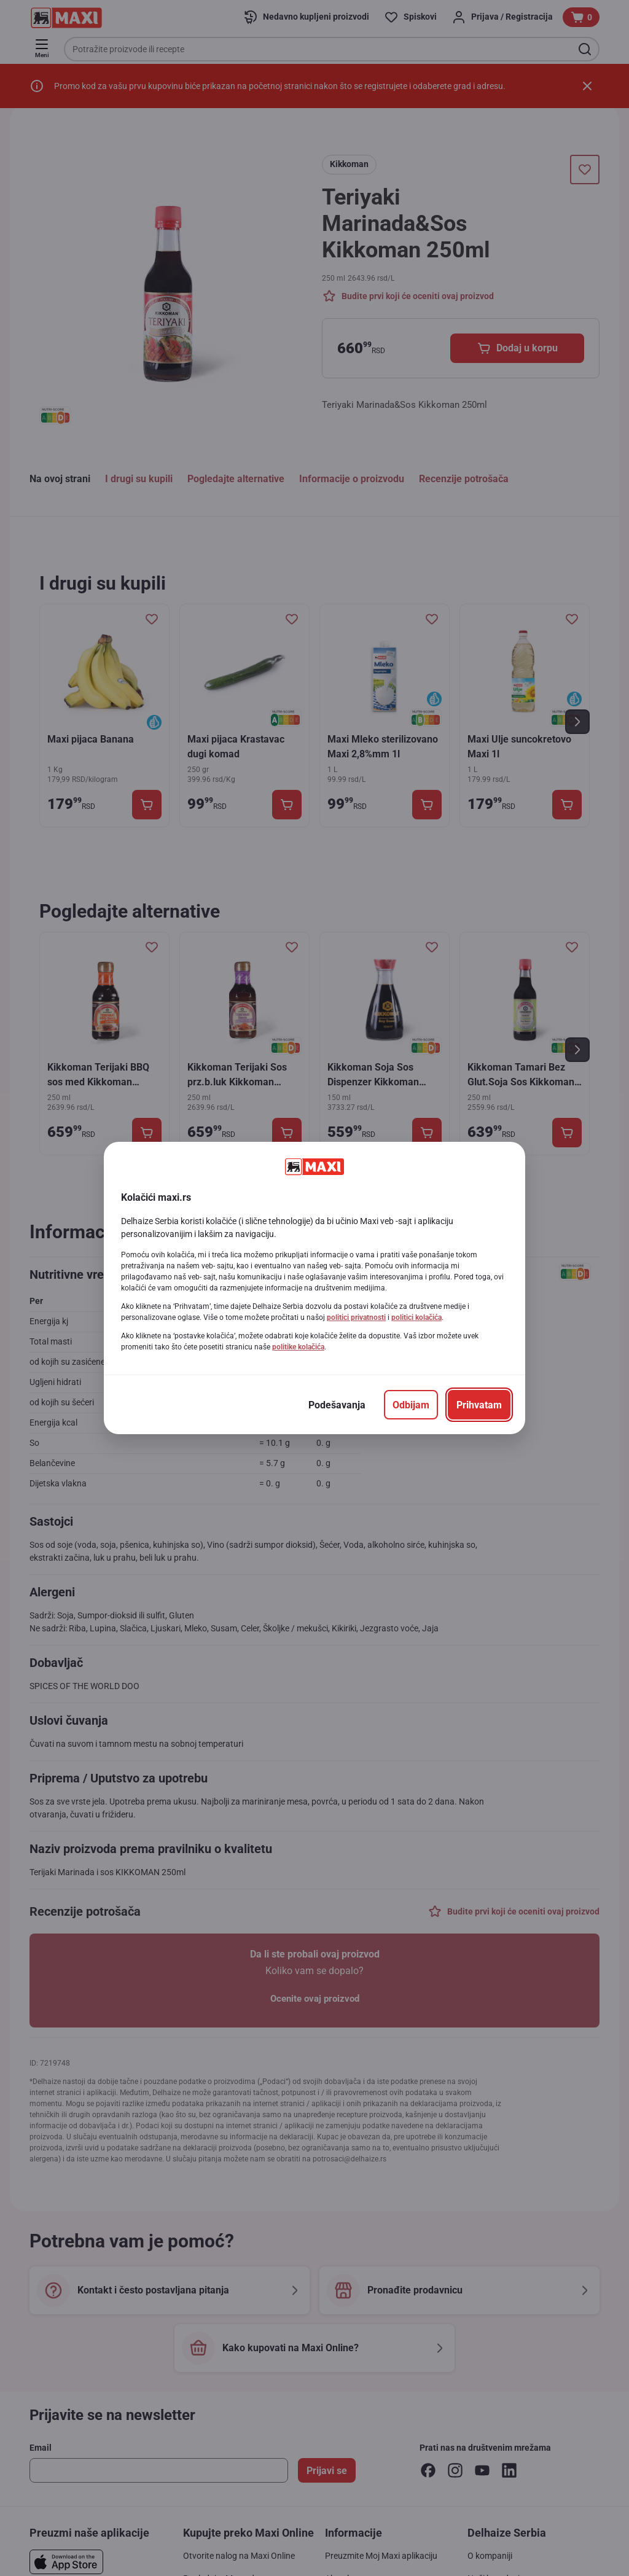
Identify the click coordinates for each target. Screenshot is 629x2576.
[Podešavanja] (337, 1404)
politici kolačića (416, 1317)
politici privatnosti (356, 1317)
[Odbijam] (411, 1404)
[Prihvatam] (479, 1404)
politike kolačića (298, 1347)
